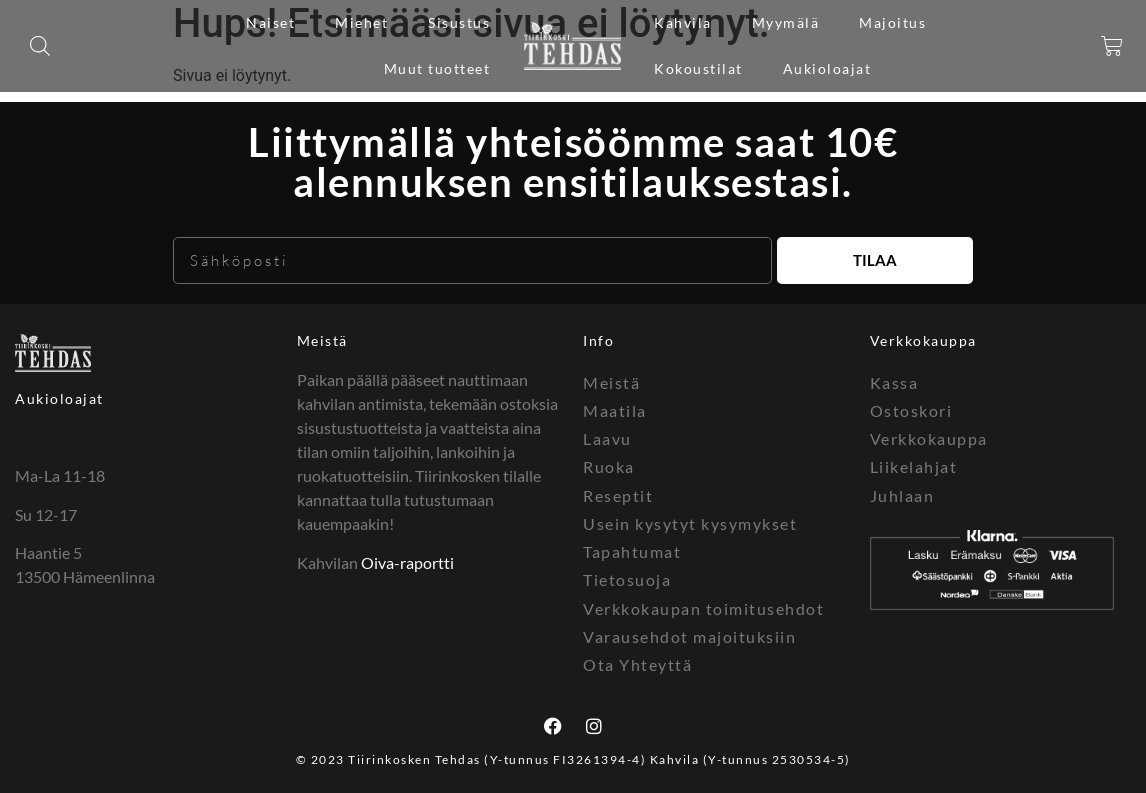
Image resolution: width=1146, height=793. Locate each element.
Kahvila (683, 22)
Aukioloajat (827, 68)
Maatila (615, 409)
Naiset (270, 22)
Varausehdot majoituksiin (689, 633)
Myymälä (786, 22)
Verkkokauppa (929, 437)
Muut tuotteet (437, 68)
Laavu (607, 437)
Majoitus (892, 22)
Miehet (361, 22)
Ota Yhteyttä (637, 661)
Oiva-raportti (407, 562)
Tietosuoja (627, 577)
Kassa (894, 381)
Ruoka (609, 465)
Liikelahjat (914, 465)
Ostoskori (911, 409)
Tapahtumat (632, 549)
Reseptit (618, 493)
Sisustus (459, 22)
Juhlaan (902, 493)
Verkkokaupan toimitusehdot (703, 605)
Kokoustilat (698, 68)
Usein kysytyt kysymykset (690, 521)
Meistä (322, 340)
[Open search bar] (40, 46)
